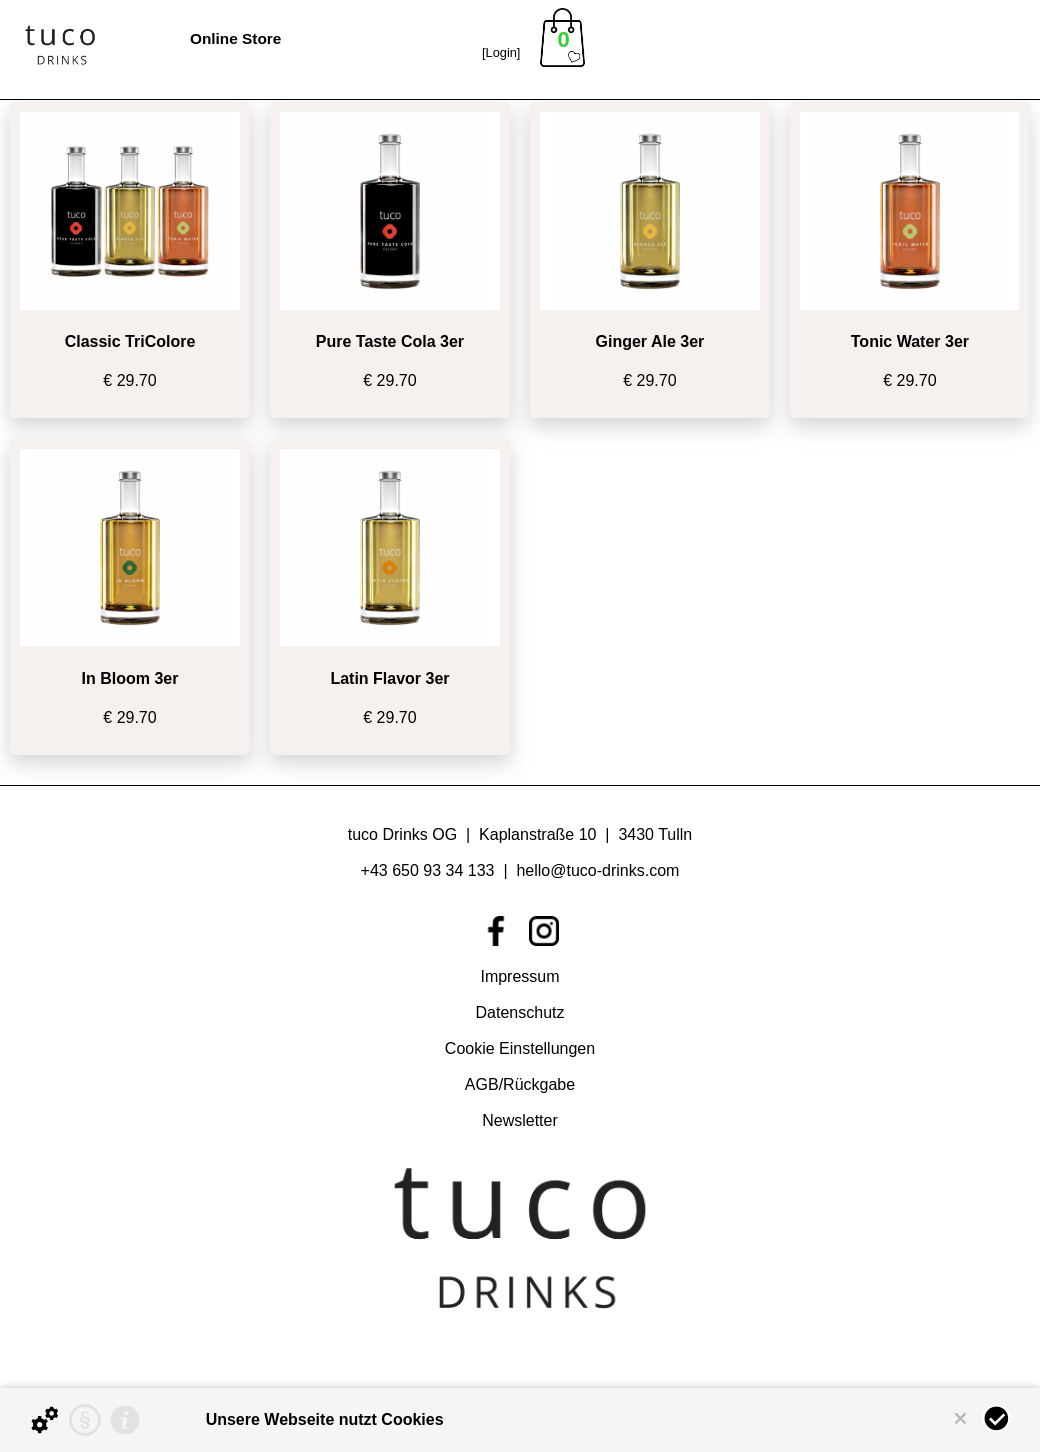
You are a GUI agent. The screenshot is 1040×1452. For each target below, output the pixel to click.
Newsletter (520, 1120)
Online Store (235, 38)
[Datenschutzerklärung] (85, 1420)
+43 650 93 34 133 (430, 870)
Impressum (519, 976)
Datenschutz (520, 1012)
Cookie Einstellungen (520, 1048)
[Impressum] (125, 1420)
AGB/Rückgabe (520, 1084)
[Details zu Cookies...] (45, 1420)
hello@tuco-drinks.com (597, 870)
